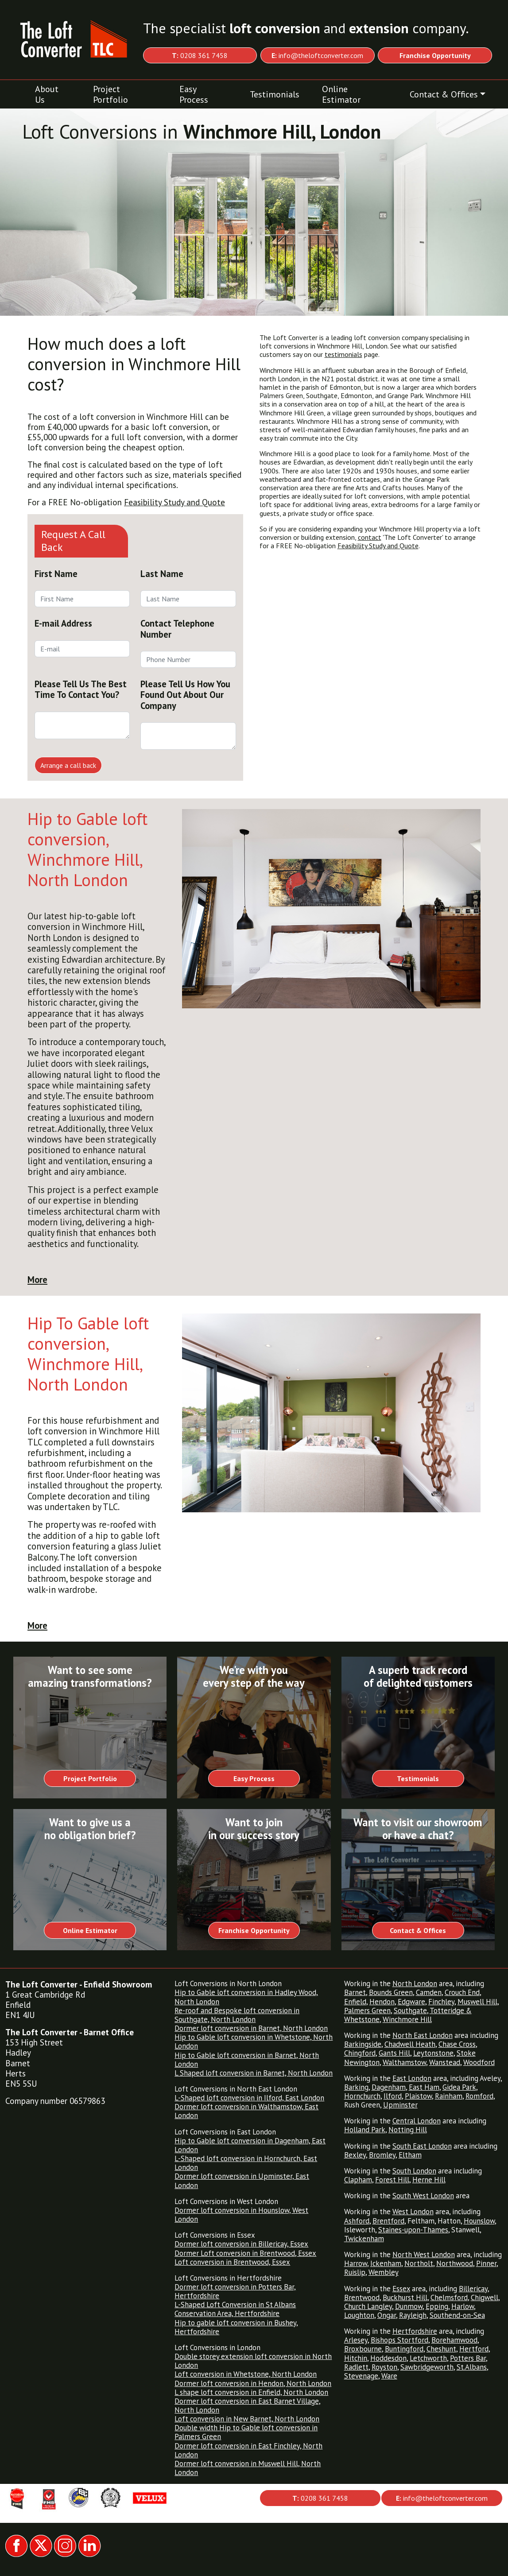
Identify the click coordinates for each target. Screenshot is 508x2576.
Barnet (355, 1992)
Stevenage (361, 2376)
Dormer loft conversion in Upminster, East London (242, 2180)
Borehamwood (454, 2340)
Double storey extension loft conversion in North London (253, 2360)
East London (411, 2078)
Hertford (474, 2349)
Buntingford (404, 2349)
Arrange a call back (68, 765)
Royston (384, 2367)
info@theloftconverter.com (317, 55)
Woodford (479, 2062)
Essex (401, 2288)
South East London (422, 2146)
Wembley (383, 2272)
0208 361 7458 (200, 55)
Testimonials (274, 94)
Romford (479, 2096)
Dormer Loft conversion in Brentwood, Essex (245, 2253)
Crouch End (462, 1992)
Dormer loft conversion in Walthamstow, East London (246, 2111)
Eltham (410, 2155)
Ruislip (354, 2272)
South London (414, 2171)
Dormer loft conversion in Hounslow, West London (241, 2214)
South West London (423, 2195)
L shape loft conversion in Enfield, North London (251, 2392)
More (37, 1280)
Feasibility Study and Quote (174, 501)
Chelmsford (449, 2297)
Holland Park (364, 2129)
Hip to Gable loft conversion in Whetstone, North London (254, 2041)
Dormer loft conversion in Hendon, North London (253, 2383)
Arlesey (356, 2340)
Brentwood (362, 2297)
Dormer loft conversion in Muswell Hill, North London (248, 2468)
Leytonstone (433, 2053)
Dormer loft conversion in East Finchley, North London (248, 2450)
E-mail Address (63, 623)
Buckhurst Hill (405, 2297)
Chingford (360, 2053)
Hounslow (479, 2221)
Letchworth (428, 2358)
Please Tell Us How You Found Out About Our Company (185, 695)
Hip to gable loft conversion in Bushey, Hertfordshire (236, 2327)
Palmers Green (367, 2010)
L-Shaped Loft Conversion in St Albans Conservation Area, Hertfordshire (235, 2309)
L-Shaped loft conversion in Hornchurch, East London (246, 2163)
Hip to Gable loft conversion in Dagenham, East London (250, 2145)
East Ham (424, 2087)
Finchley (441, 2002)
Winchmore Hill (407, 2019)
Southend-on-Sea (457, 2315)
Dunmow (409, 2306)
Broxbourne (363, 2349)
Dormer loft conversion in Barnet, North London (251, 2028)
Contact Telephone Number (177, 628)
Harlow (462, 2306)
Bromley (382, 2155)
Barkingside (362, 2044)
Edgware (411, 2002)
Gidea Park (459, 2087)
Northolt (418, 2263)
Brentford (388, 2221)
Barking (356, 2087)
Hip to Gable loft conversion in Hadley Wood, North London (246, 1996)
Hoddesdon (388, 2358)
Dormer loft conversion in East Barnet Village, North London (248, 2405)
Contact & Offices (444, 94)
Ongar (386, 2315)
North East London (422, 2035)
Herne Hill (429, 2180)
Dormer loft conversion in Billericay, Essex (241, 2244)
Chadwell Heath (409, 2044)
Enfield (355, 2002)
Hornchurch (362, 2096)
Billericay (473, 2288)
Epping (437, 2306)
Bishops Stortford (399, 2340)
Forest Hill (392, 2180)
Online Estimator (341, 94)
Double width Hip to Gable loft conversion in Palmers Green (246, 2432)
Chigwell (484, 2297)
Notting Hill (407, 2129)
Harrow (355, 2263)
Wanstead (444, 2062)
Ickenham (385, 2263)
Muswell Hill (477, 2002)
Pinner (486, 2263)
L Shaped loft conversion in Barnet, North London (254, 2073)
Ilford (393, 2096)
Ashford (356, 2221)
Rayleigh (413, 2315)
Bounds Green (391, 1992)
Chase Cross (457, 2044)
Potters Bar (468, 2358)
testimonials (343, 354)
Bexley (355, 2155)
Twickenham (364, 2238)
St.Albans (472, 2367)
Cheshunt (441, 2349)
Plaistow (418, 2096)
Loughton (359, 2315)
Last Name (161, 574)
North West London (423, 2254)
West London (413, 2211)
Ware (389, 2376)
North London (414, 1983)
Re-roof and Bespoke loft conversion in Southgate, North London (237, 2015)
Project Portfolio (110, 94)
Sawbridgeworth (427, 2367)
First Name (56, 574)
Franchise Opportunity (254, 1930)
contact (369, 537)
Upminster (400, 2105)
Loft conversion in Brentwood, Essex (232, 2262)
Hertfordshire (414, 2331)
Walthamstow (404, 2062)
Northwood (454, 2263)
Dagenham (389, 2087)
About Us (46, 94)
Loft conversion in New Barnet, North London (247, 2419)
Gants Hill (394, 2053)
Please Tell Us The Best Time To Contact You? (81, 689)
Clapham (358, 2180)
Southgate (410, 2010)
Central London (416, 2121)
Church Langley (368, 2306)
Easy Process (193, 94)
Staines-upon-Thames (413, 2230)
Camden (429, 1992)
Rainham (448, 2096)
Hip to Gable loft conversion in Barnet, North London (247, 2059)
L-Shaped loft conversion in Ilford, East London (249, 2098)
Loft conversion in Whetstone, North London (246, 2374)
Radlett (356, 2367)
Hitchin (355, 2358)
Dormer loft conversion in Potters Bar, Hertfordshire (235, 2291)
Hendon (382, 2002)
